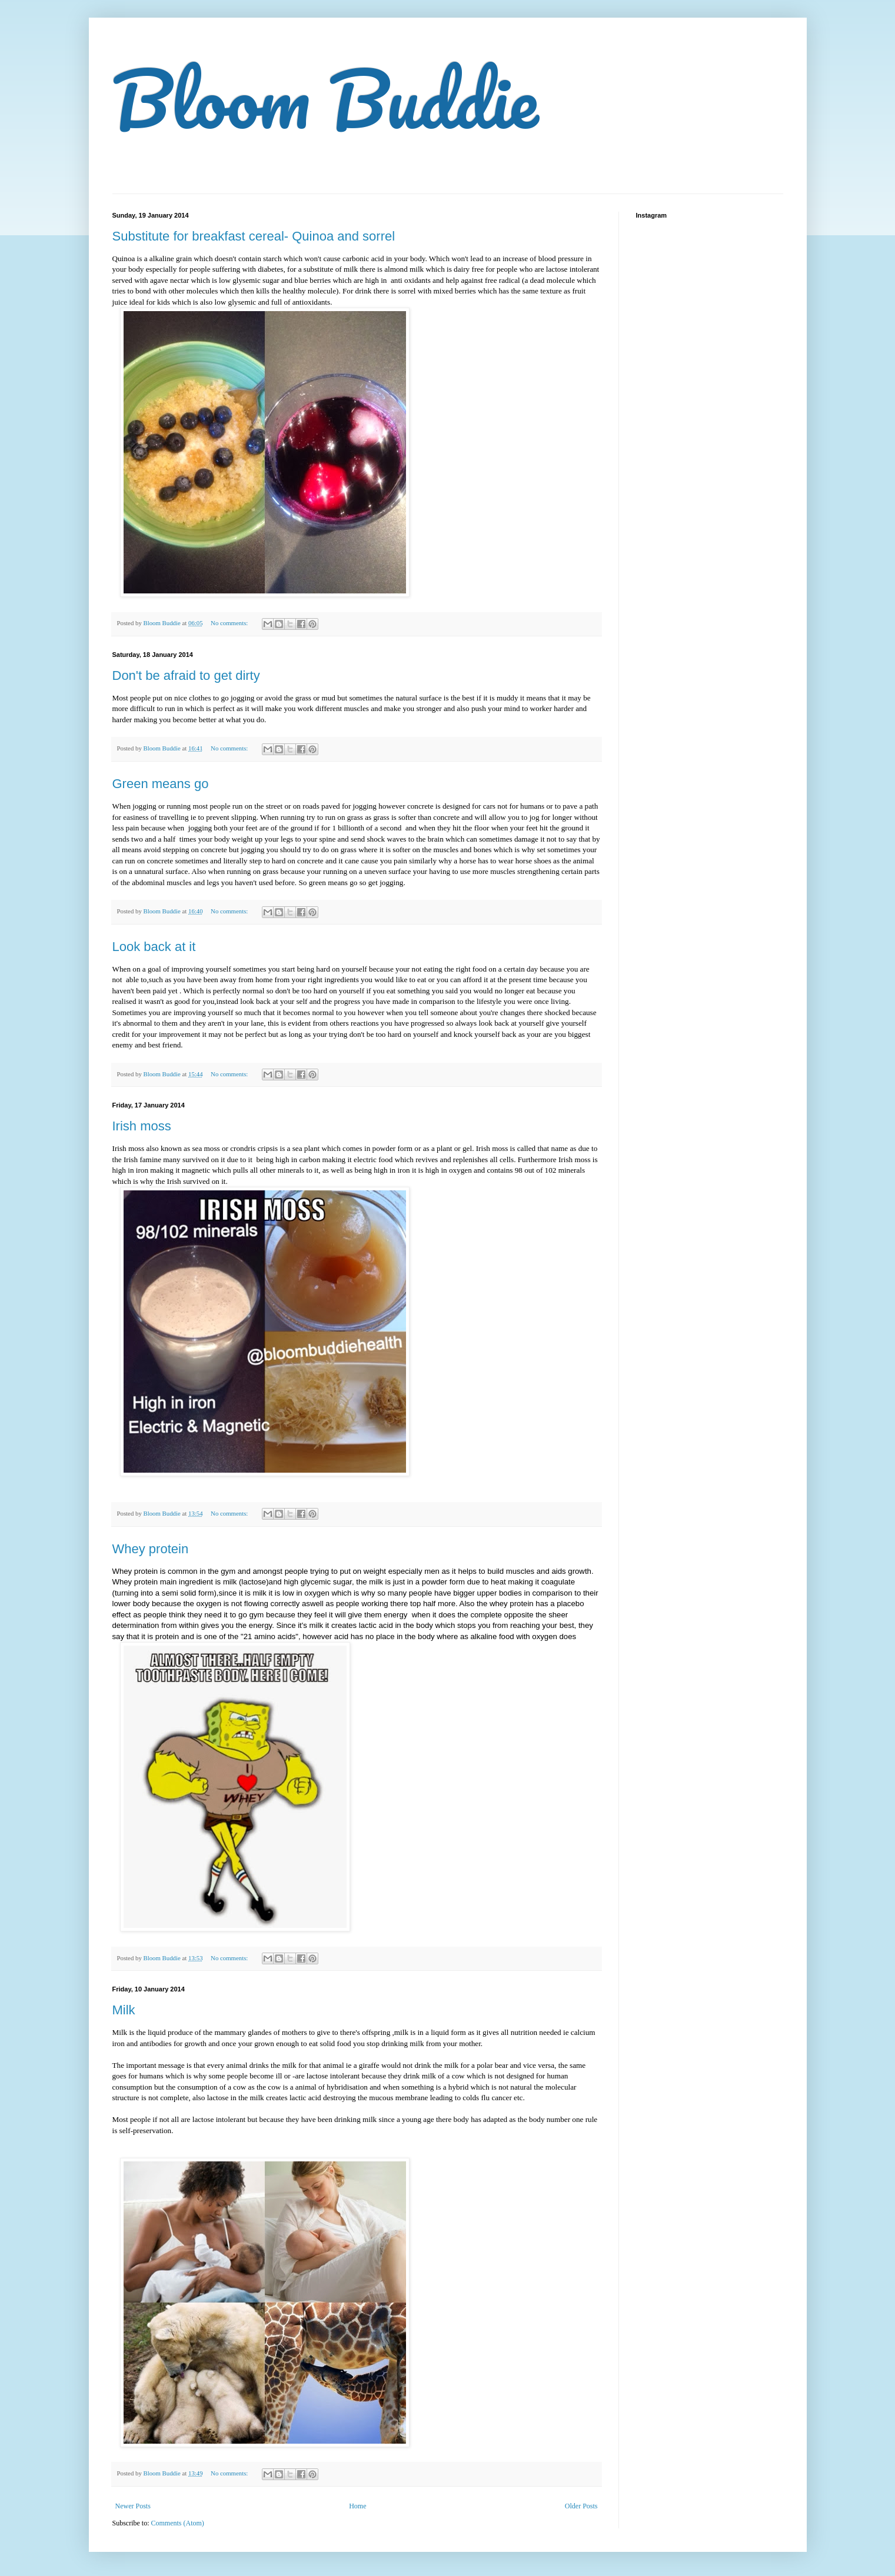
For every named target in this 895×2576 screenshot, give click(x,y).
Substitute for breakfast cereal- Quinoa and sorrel (253, 236)
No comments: (230, 622)
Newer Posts (133, 2506)
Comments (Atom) (177, 2523)
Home (357, 2506)
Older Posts (581, 2506)
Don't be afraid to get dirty (186, 675)
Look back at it (154, 946)
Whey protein (150, 1548)
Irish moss (141, 1126)
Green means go (160, 783)
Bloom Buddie (325, 98)
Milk (123, 2010)
